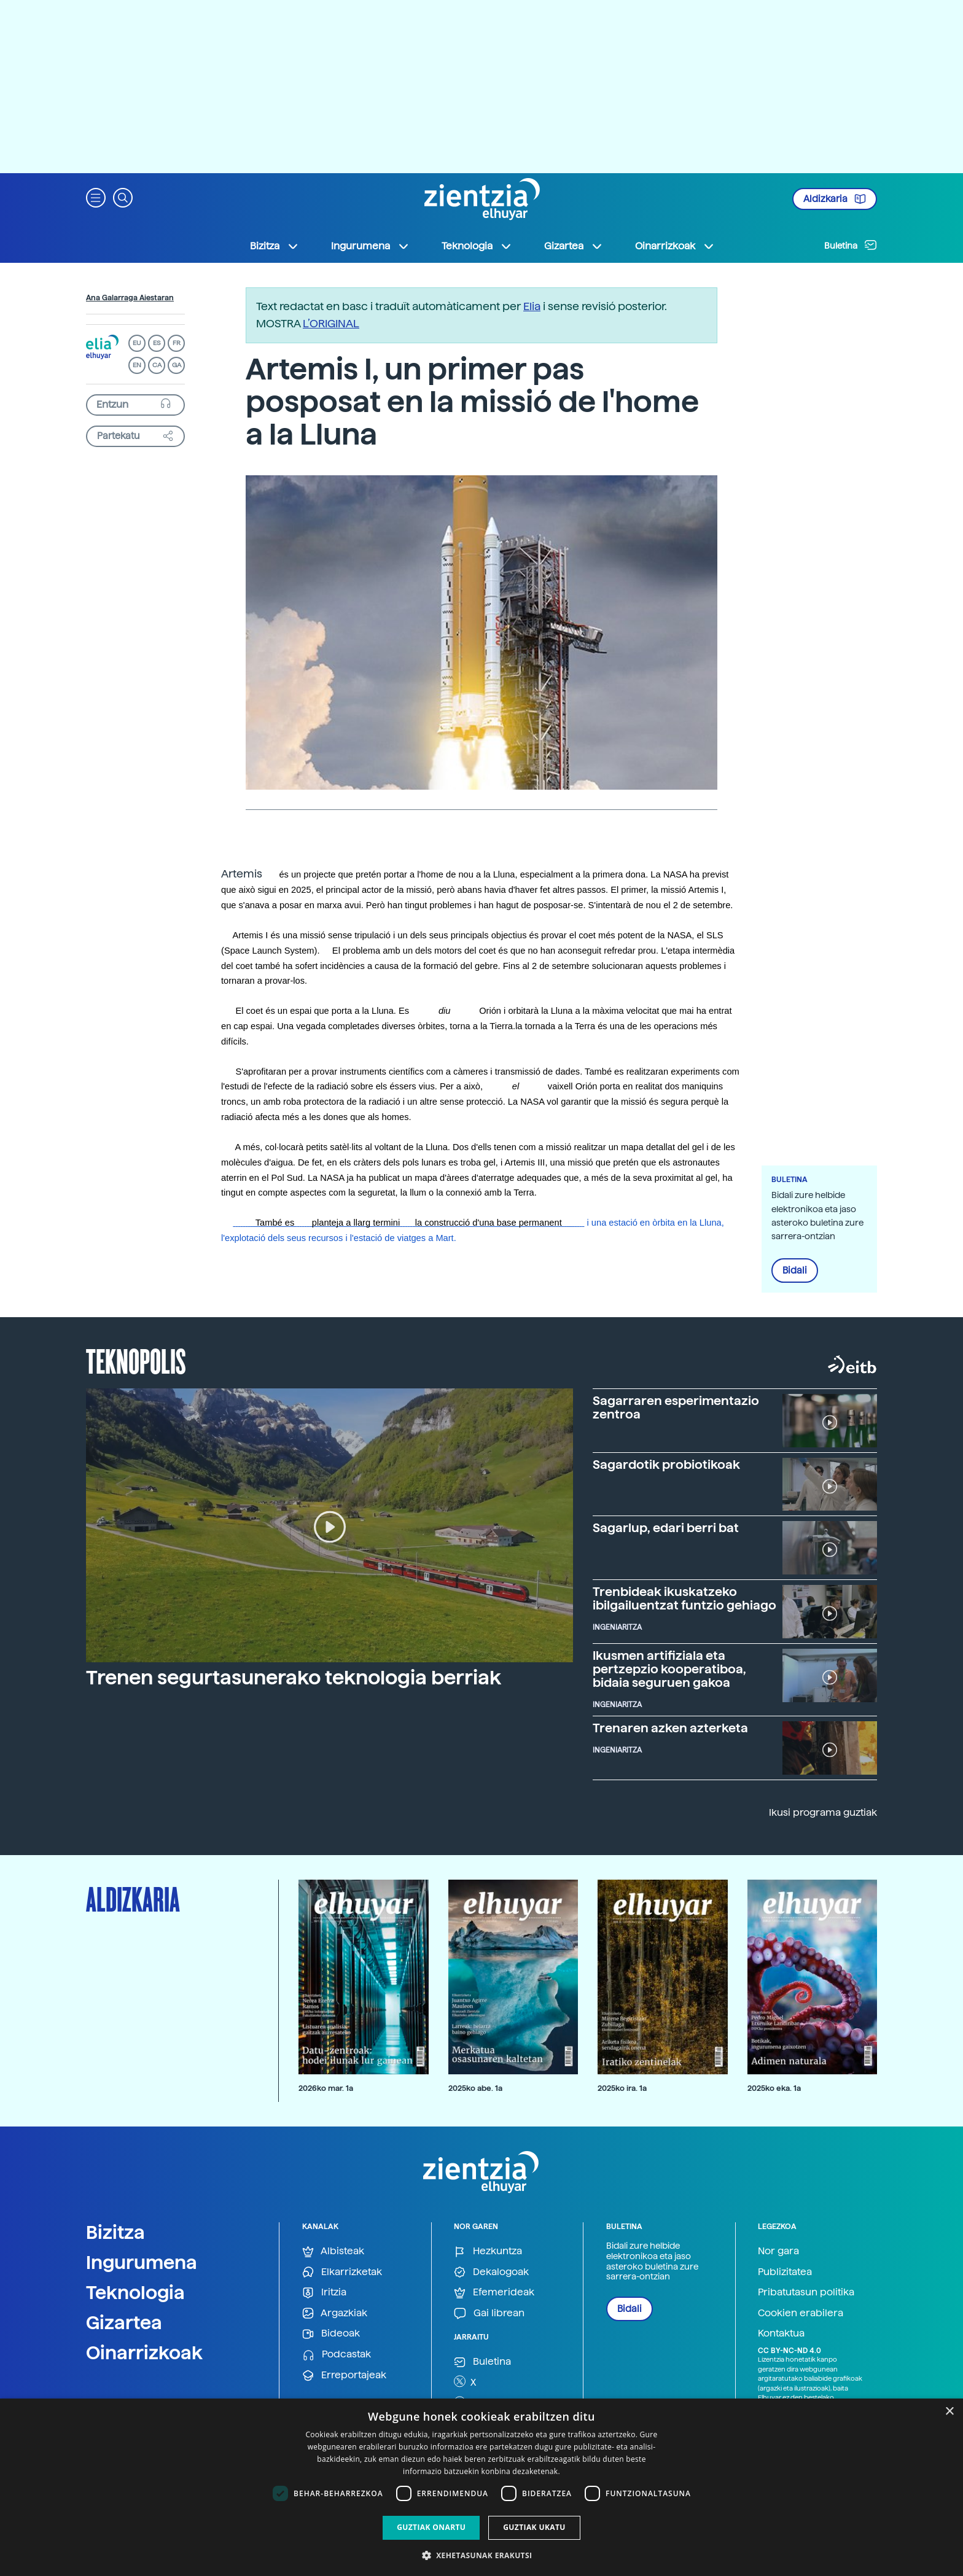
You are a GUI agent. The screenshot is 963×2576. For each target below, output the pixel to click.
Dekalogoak (491, 2272)
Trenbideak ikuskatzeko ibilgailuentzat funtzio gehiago (684, 1598)
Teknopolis (136, 1360)
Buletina (850, 245)
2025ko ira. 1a (622, 2088)
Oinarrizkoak (144, 2352)
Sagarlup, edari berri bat (666, 1527)
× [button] (949, 2411)
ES (156, 343)
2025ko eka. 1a (774, 2088)
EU (137, 343)
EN (137, 365)
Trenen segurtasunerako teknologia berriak (293, 1677)
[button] (96, 196)
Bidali (794, 1270)
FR (177, 343)
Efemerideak (494, 2292)
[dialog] (481, 2487)
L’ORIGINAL (331, 323)
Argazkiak (334, 2313)
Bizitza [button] (274, 246)
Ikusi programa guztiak (823, 1812)
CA (157, 365)
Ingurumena (141, 2262)
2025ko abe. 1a (475, 2088)
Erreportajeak (344, 2375)
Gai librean (489, 2313)
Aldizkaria (834, 199)
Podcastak (336, 2354)
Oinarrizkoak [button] (675, 246)
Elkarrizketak (342, 2272)
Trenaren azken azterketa (670, 1728)
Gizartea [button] (573, 246)
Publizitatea (785, 2272)
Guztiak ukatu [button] (534, 2527)
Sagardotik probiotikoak (666, 1464)
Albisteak (333, 2251)
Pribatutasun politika (806, 2292)
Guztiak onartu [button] (431, 2527)
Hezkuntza (488, 2251)
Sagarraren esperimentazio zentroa (676, 1407)
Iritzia (324, 2292)
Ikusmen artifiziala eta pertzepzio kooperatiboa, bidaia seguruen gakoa (669, 1669)
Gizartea (124, 2322)
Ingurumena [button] (370, 246)
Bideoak (331, 2333)
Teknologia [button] (477, 246)
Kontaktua (781, 2333)
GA (176, 365)
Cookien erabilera (800, 2313)
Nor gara (778, 2251)
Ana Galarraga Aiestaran (130, 298)
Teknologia (135, 2292)
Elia (531, 306)
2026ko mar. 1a (325, 2088)
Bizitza (115, 2232)
